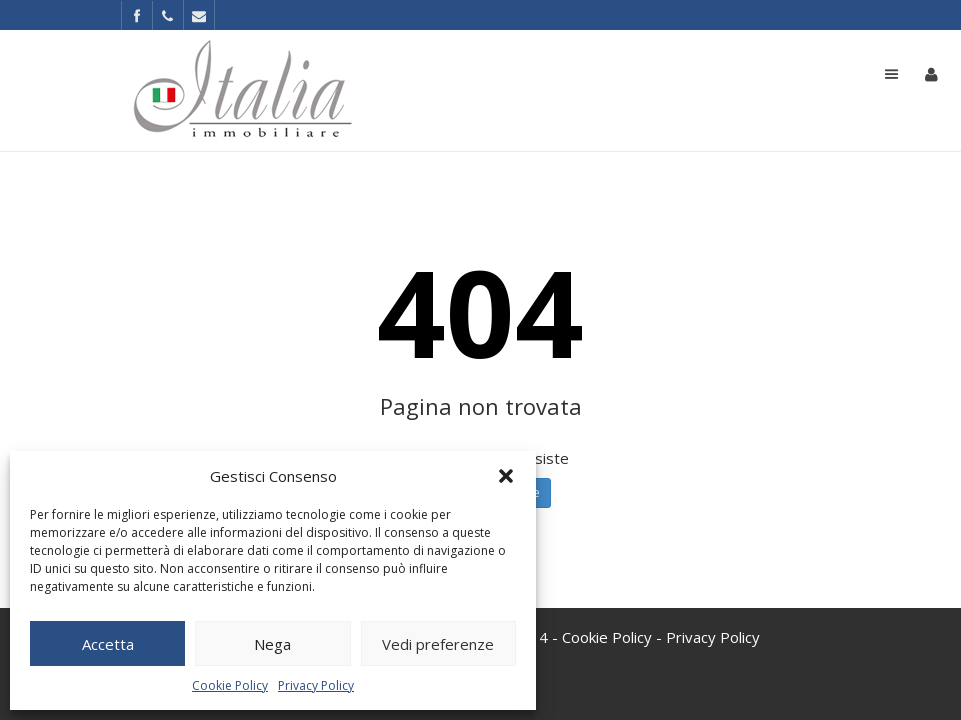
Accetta (108, 644)
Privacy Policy (316, 685)
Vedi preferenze (438, 644)
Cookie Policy (230, 685)
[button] (506, 476)
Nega (272, 644)
